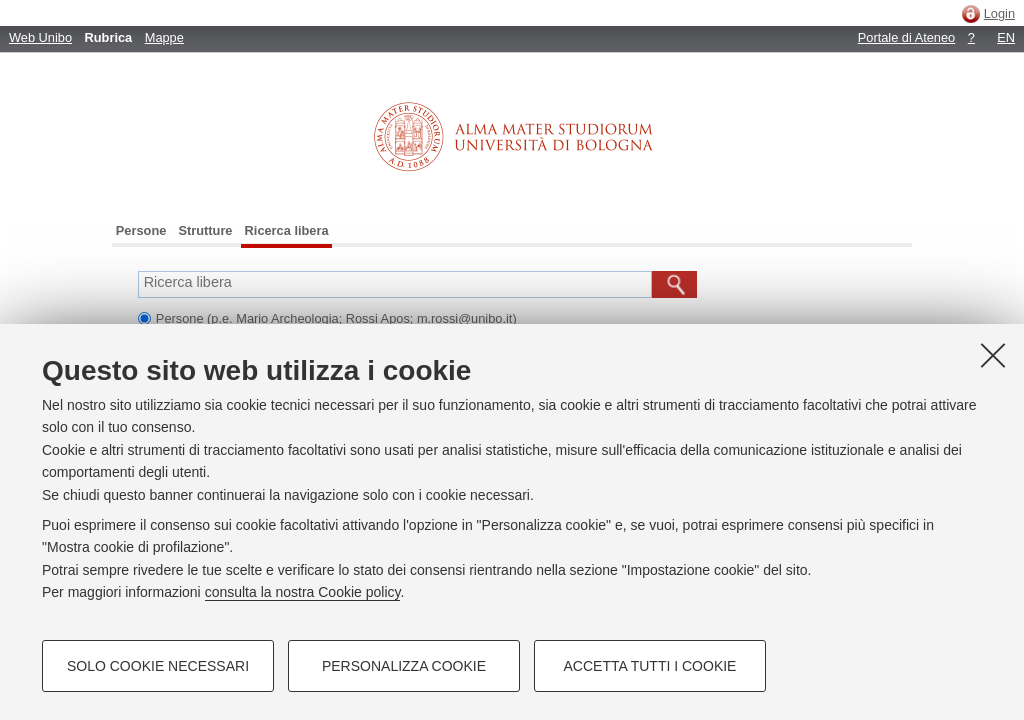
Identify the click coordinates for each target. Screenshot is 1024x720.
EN (1006, 37)
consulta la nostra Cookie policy (303, 592)
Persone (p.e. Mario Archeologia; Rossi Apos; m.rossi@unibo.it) (336, 318)
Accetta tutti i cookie (650, 666)
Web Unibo (40, 37)
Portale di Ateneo (906, 37)
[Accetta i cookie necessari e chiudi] (993, 355)
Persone (141, 230)
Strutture (205, 230)
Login (999, 13)
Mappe (164, 37)
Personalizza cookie (404, 666)
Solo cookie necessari (158, 666)
